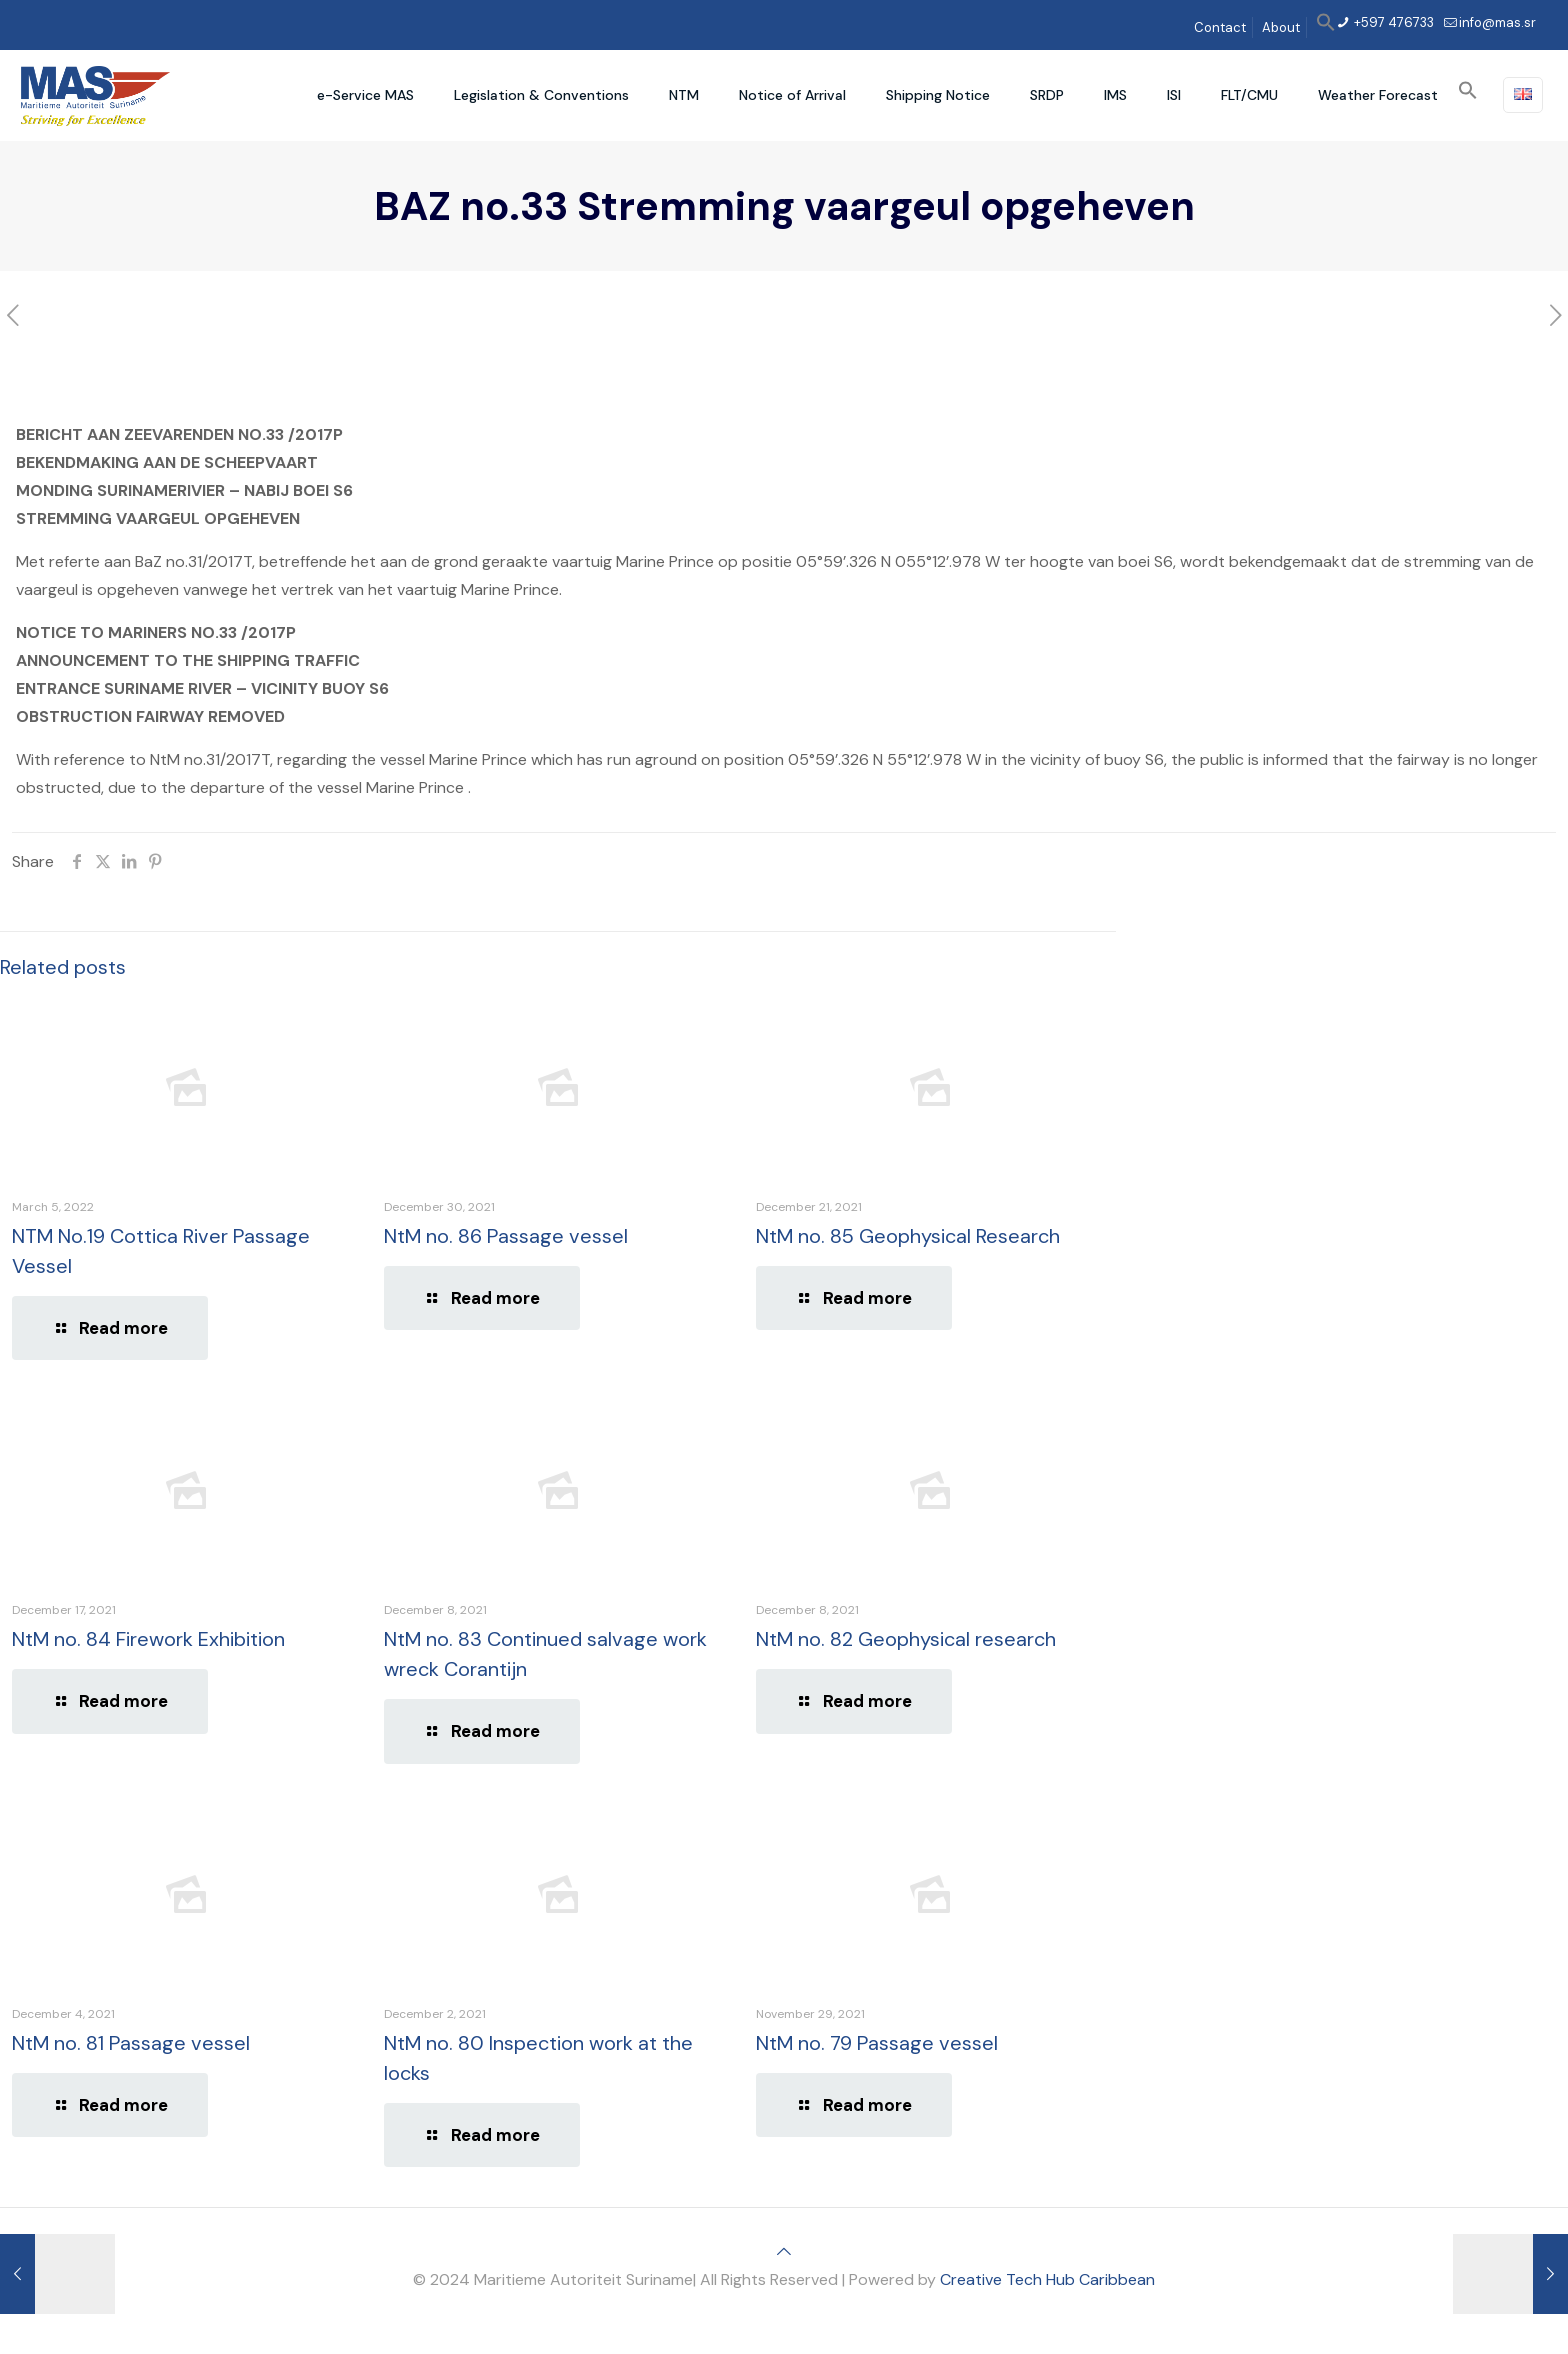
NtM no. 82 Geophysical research (906, 1639)
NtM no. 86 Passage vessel (506, 1236)
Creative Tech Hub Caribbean (1047, 2279)
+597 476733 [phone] (1392, 22)
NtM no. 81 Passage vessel (131, 2043)
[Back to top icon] (784, 2251)
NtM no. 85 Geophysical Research (908, 1236)
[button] (1326, 27)
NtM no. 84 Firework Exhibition (148, 1639)
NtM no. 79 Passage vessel (877, 2043)
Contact (1220, 27)
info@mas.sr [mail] (1497, 22)
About (1281, 27)
